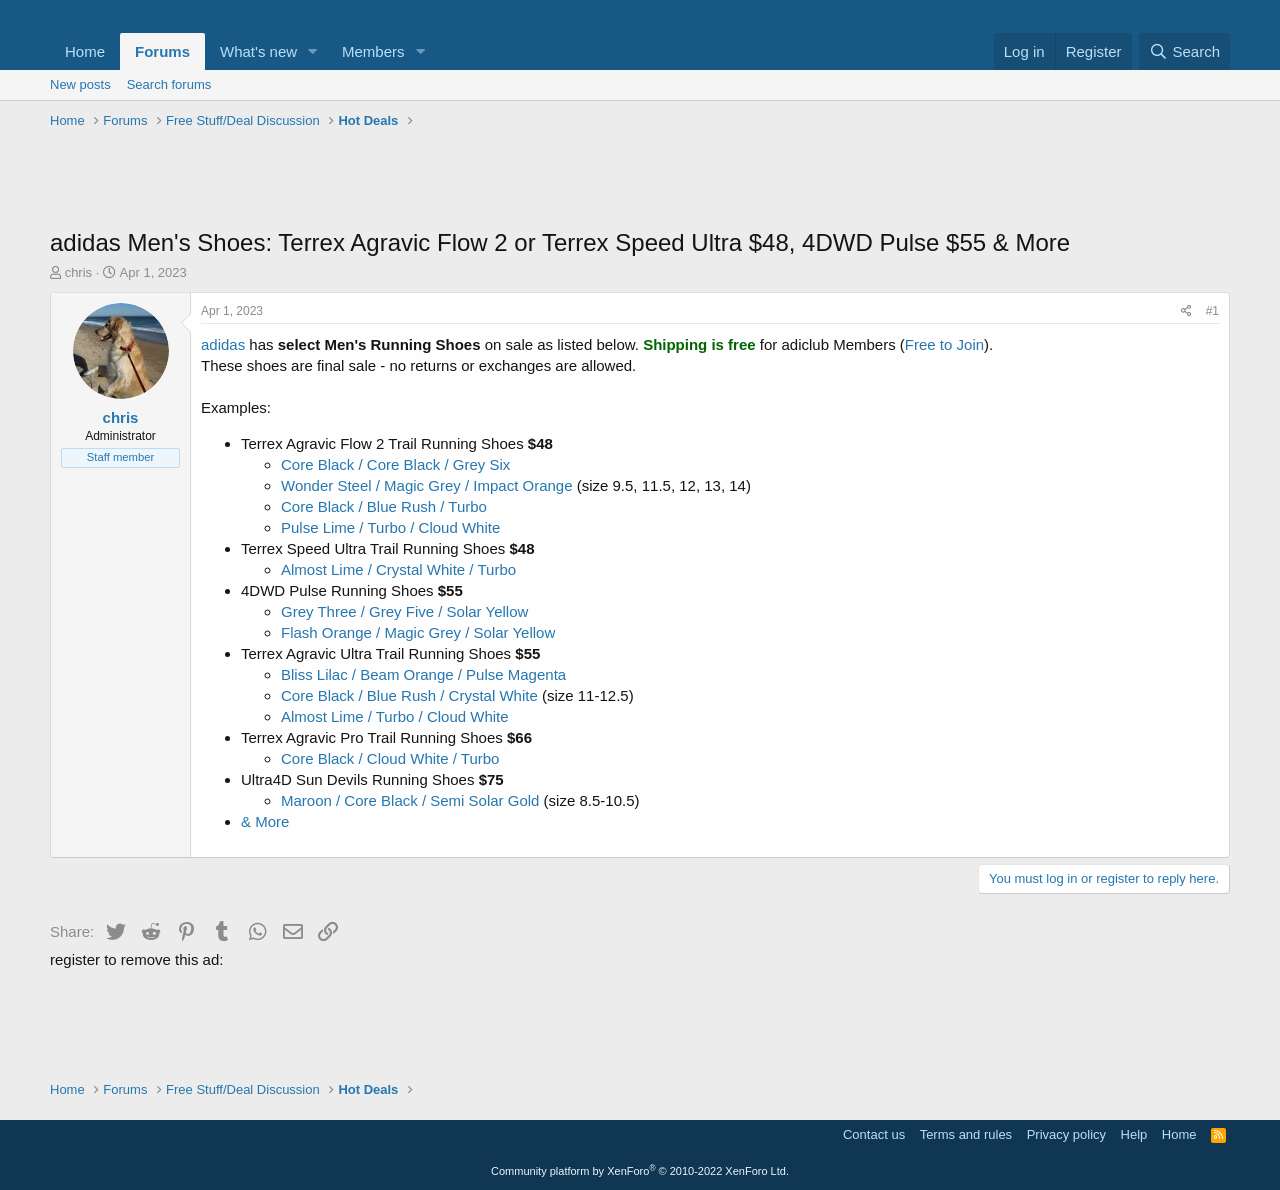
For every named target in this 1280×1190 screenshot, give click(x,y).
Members (373, 51)
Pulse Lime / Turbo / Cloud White (390, 527)
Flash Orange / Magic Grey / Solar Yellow (418, 632)
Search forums (169, 84)
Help (1134, 1134)
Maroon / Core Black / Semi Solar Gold (410, 800)
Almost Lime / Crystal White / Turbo (398, 569)
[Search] (1184, 51)
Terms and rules (966, 1134)
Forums (162, 51)
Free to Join (944, 344)
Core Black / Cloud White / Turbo (390, 758)
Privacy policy (1066, 1134)
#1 (1212, 311)
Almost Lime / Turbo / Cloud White (395, 716)
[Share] (1186, 311)
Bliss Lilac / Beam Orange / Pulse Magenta (423, 674)
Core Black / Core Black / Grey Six (395, 464)
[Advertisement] (640, 181)
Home (85, 51)
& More (265, 821)
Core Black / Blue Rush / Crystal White (409, 695)
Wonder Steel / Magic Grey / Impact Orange (427, 485)
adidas (223, 344)
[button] (313, 51)
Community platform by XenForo (640, 1171)
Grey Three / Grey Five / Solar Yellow (404, 611)
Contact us (874, 1134)
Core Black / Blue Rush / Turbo (384, 506)
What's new (258, 51)
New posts (80, 84)
